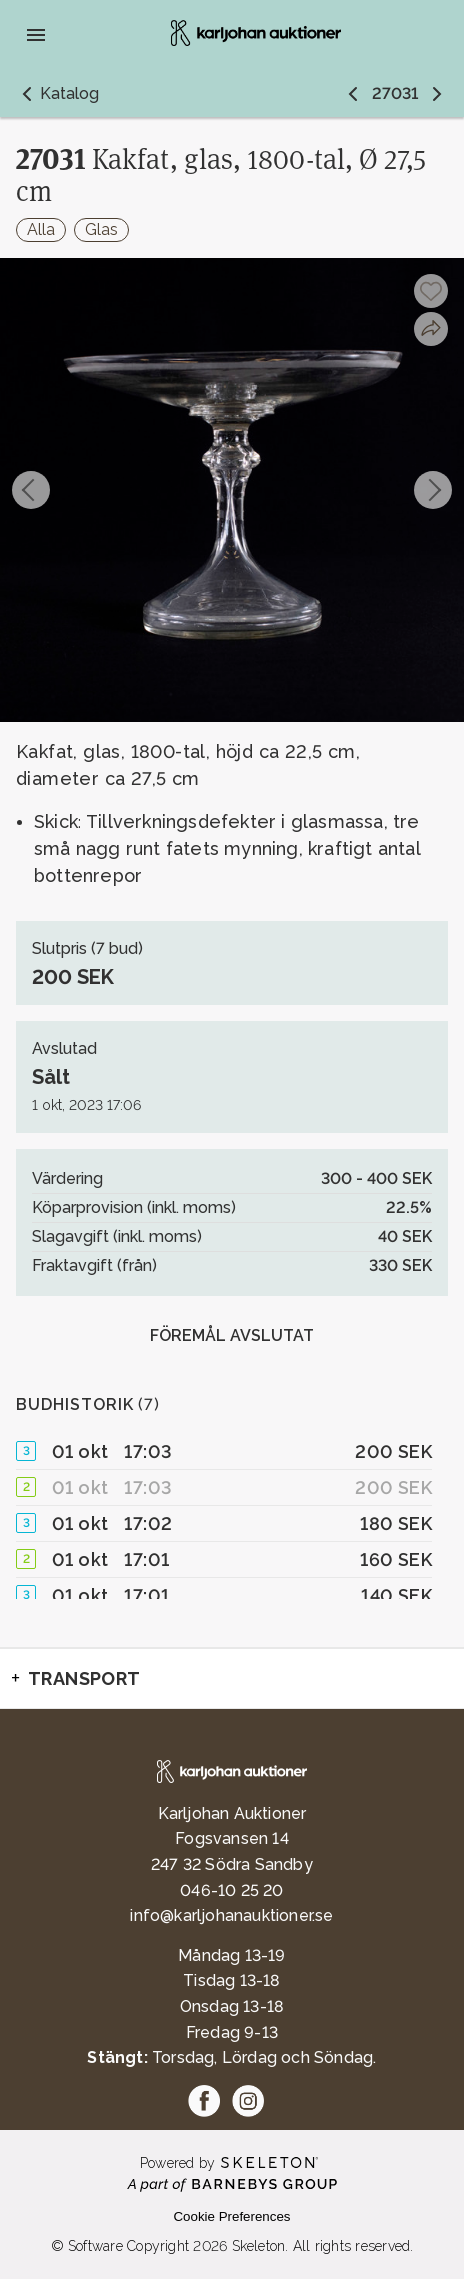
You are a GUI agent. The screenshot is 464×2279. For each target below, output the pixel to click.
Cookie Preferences (231, 2216)
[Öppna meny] (36, 35)
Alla (41, 229)
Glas (101, 229)
